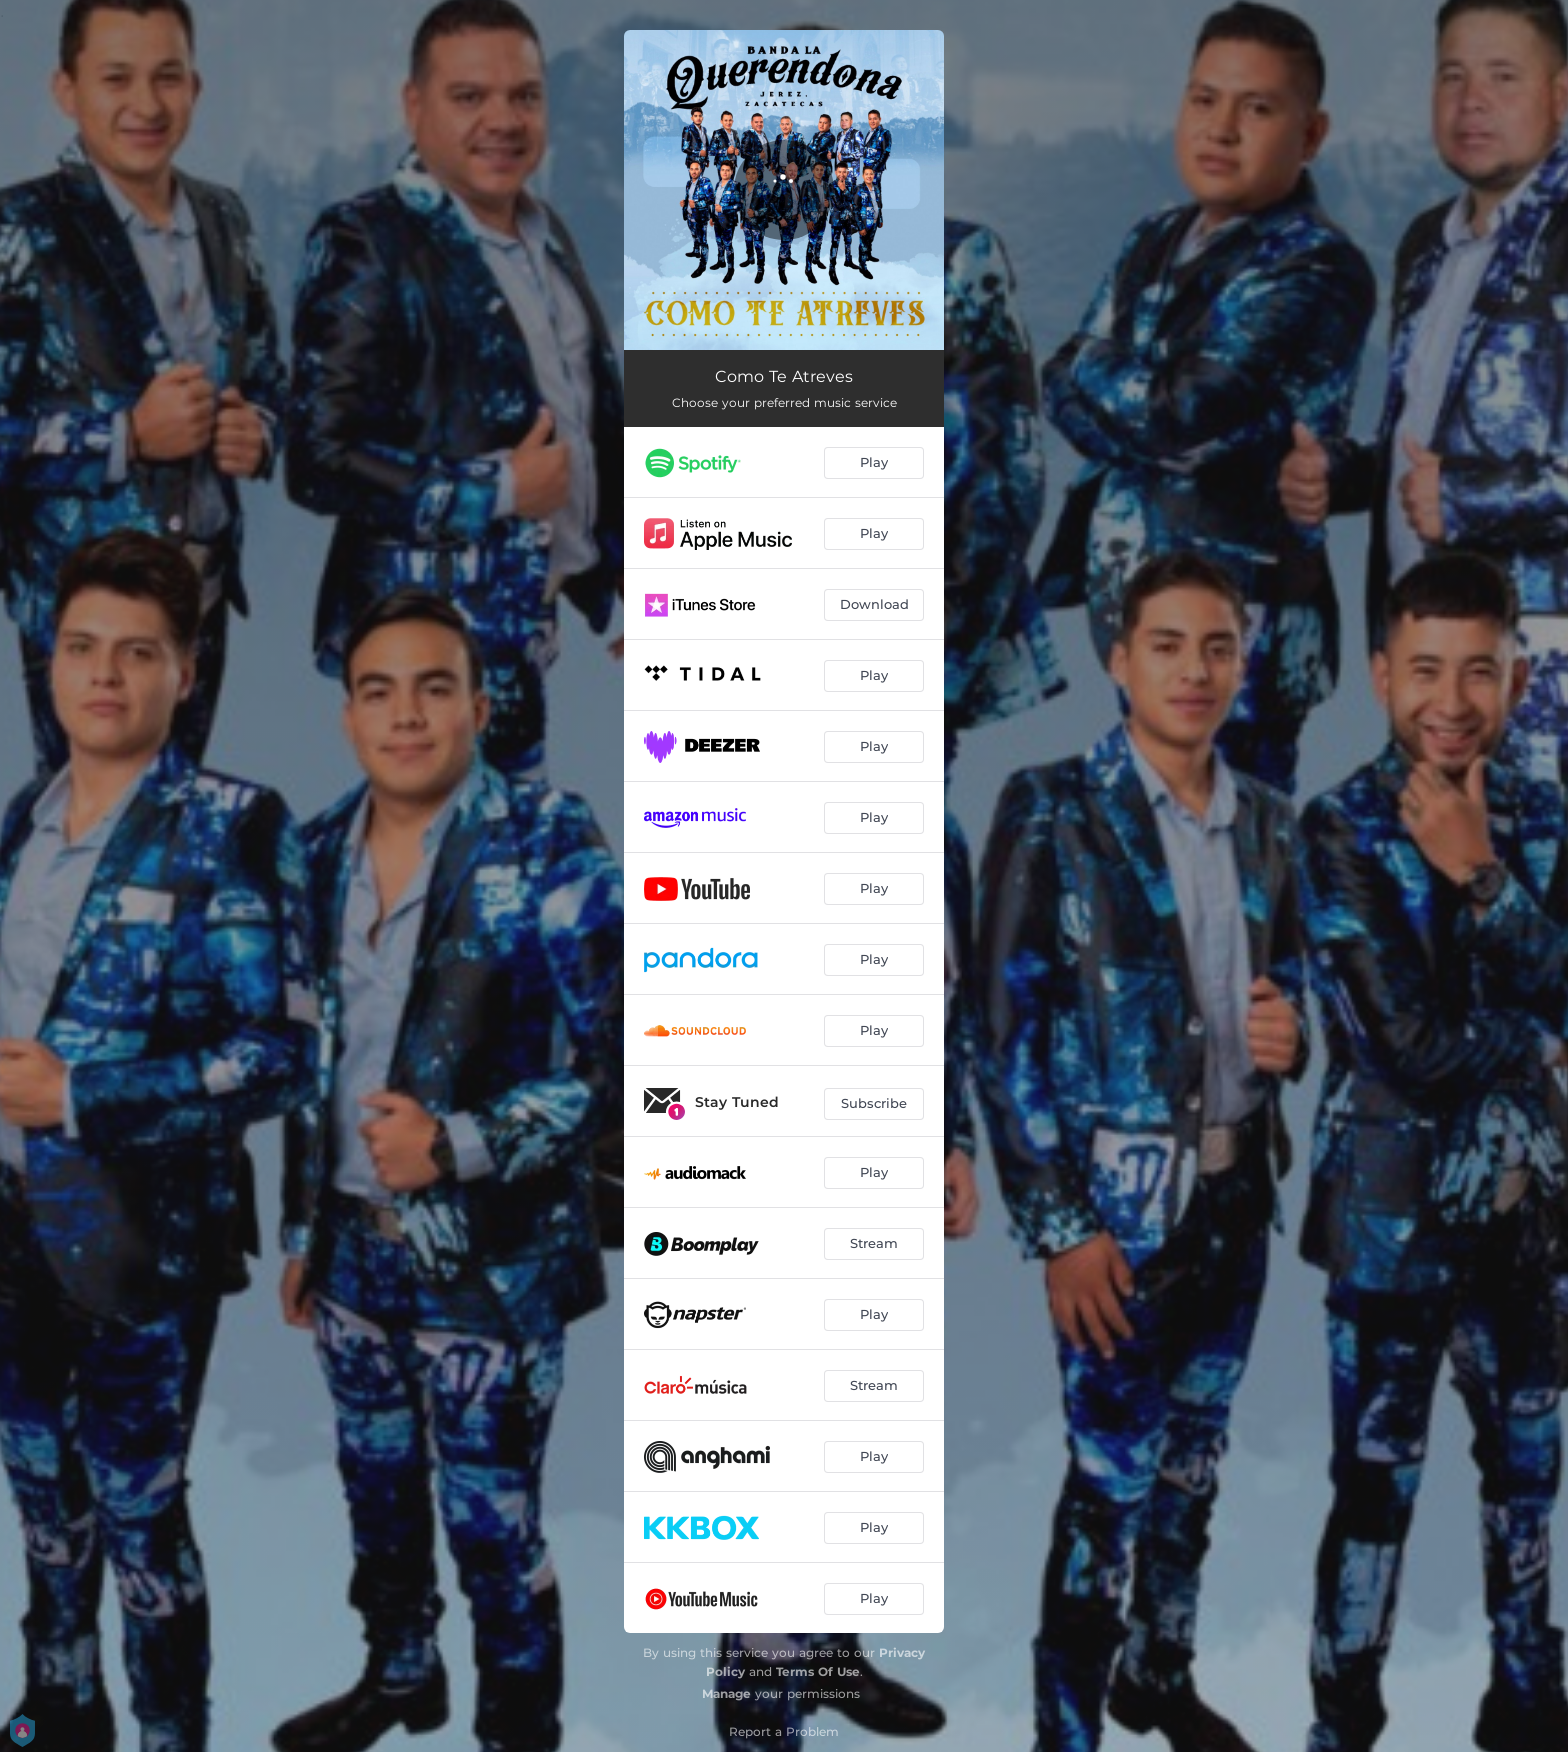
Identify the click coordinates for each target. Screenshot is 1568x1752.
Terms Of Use (818, 1671)
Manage (726, 1693)
